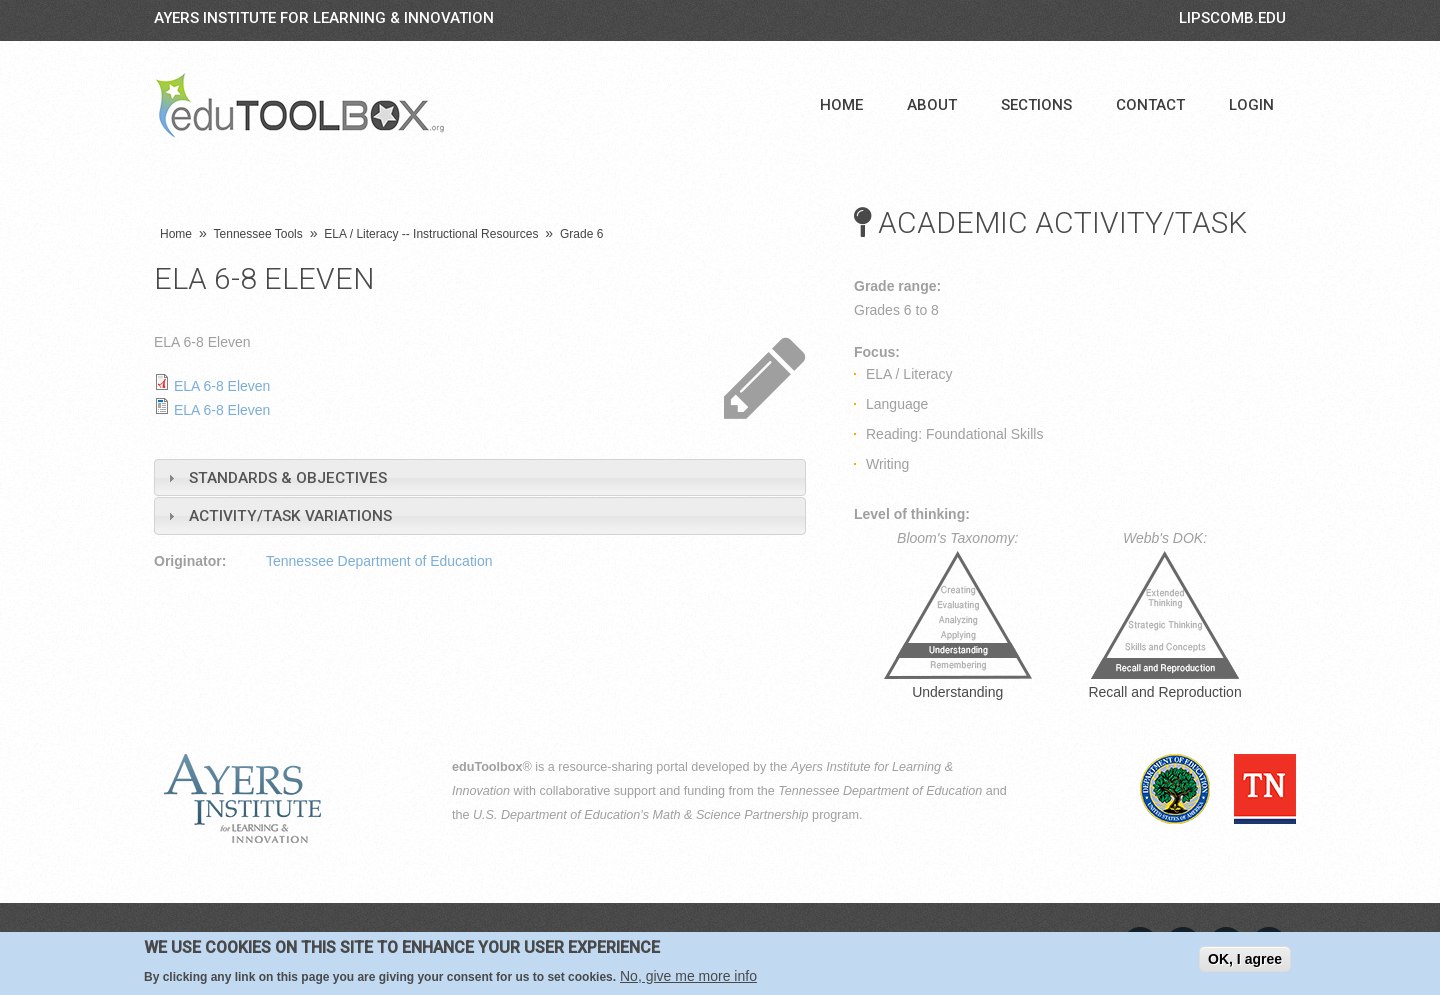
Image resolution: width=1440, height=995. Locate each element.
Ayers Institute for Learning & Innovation (324, 18)
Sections (1036, 105)
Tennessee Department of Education (379, 561)
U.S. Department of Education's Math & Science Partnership (641, 815)
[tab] (480, 477)
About (932, 105)
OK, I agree (1245, 959)
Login (1251, 105)
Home (841, 105)
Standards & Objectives (288, 478)
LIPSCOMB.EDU (1232, 18)
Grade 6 (581, 234)
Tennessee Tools (258, 234)
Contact (1150, 105)
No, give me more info (688, 976)
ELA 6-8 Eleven (222, 386)
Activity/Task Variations (290, 516)
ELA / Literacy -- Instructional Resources (431, 234)
